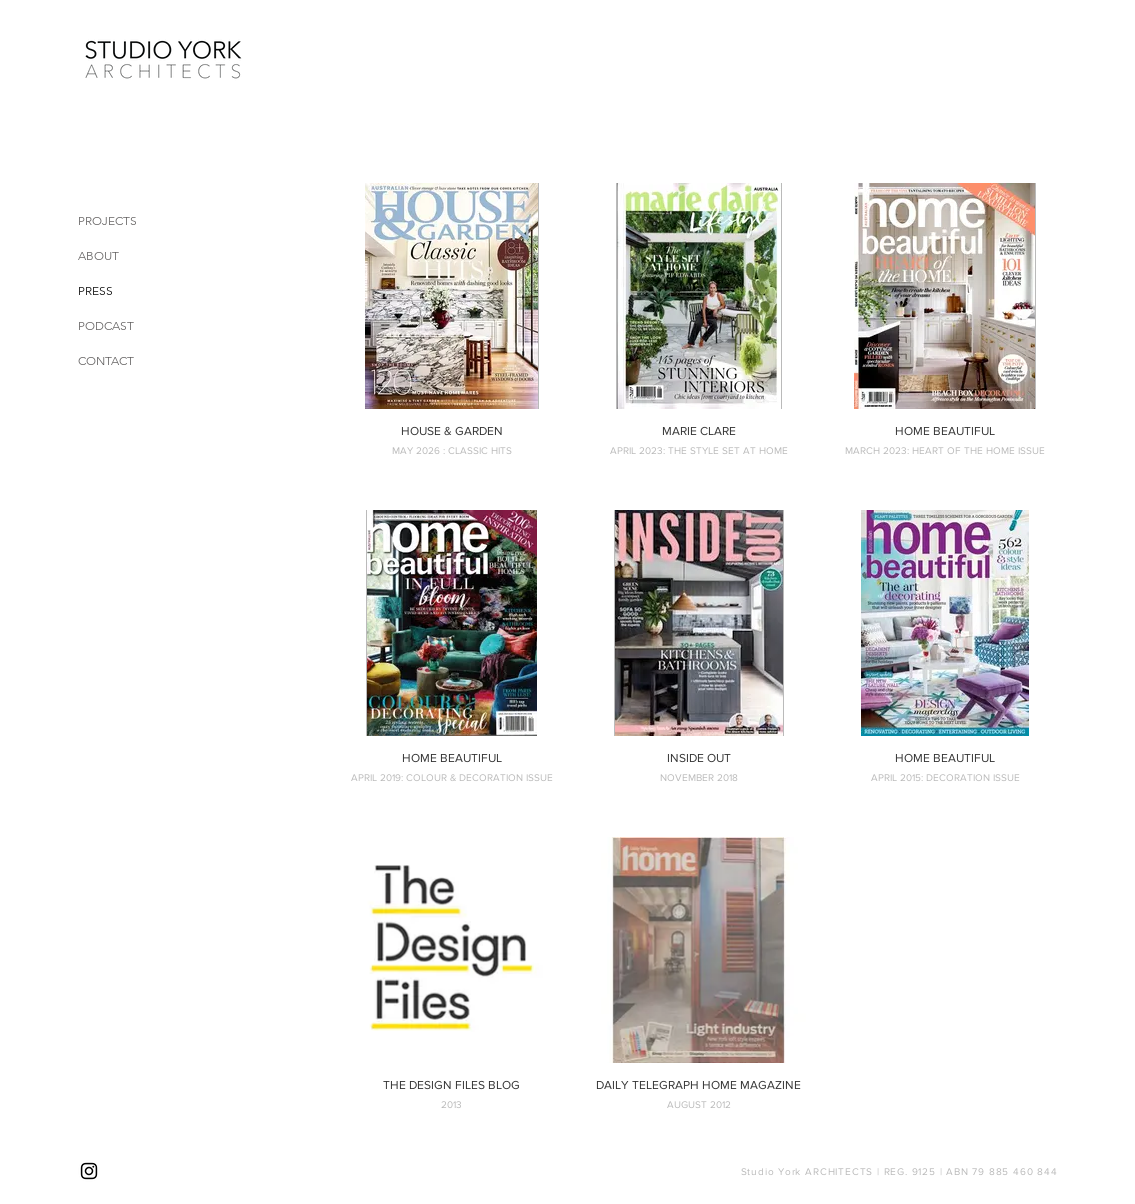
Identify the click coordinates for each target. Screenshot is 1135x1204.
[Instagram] (89, 1171)
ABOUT (98, 255)
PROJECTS (107, 220)
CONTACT (106, 360)
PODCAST (106, 325)
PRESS (95, 290)
